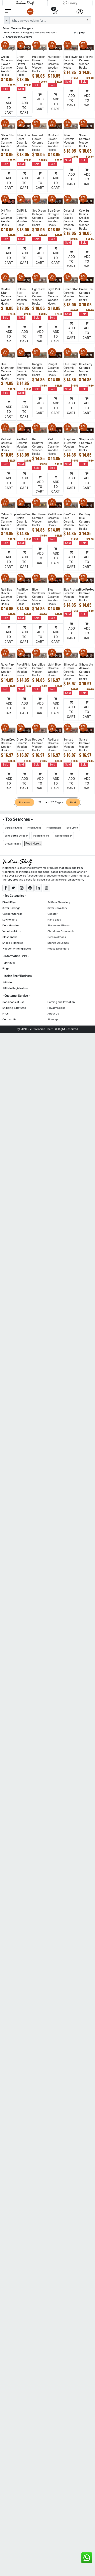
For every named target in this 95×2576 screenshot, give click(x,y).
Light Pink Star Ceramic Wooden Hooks (38, 296)
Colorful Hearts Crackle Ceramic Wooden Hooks (69, 219)
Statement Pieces (59, 925)
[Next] (73, 802)
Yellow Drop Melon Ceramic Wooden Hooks (8, 522)
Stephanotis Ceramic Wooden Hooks (71, 445)
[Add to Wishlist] (12, 49)
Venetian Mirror (11, 931)
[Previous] (24, 802)
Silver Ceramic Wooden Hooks (69, 141)
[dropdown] (7, 20)
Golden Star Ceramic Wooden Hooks (6, 296)
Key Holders (9, 919)
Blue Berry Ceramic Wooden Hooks (70, 370)
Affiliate (7, 982)
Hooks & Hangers (58, 948)
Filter (79, 33)
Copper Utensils (12, 913)
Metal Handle (53, 827)
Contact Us (9, 1019)
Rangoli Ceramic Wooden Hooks (37, 370)
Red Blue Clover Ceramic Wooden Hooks (6, 597)
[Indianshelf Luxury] (70, 3)
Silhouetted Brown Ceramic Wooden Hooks (70, 672)
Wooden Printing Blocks (16, 948)
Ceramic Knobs (13, 827)
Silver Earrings (11, 908)
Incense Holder (63, 835)
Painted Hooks (41, 835)
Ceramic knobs (57, 937)
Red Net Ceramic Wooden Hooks (6, 445)
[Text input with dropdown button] (50, 20)
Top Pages (8, 962)
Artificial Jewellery (59, 902)
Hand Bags (54, 919)
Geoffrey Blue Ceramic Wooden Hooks (69, 522)
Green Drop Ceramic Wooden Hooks (8, 745)
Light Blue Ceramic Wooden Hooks (38, 670)
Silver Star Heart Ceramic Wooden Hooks (8, 143)
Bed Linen (72, 827)
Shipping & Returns (14, 1007)
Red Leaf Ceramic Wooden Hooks (38, 745)
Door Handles (10, 925)
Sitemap (53, 1019)
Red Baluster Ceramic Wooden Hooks (37, 447)
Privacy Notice (56, 1007)
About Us (53, 1013)
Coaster (53, 913)
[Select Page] (41, 802)
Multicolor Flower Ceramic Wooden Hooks (38, 64)
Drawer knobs (13, 843)
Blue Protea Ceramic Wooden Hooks (71, 595)
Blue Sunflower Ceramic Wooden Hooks (38, 597)
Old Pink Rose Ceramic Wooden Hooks (6, 218)
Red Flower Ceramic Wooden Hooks (71, 62)
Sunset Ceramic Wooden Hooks (69, 745)
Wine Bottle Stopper (16, 835)
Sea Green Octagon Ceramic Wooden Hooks (39, 218)
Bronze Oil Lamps (58, 942)
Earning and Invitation (61, 1002)
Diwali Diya (9, 902)
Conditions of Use (13, 1002)
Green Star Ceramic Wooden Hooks (71, 295)
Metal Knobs (34, 827)
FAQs (5, 1013)
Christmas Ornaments (61, 931)
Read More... (33, 843)
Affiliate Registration (15, 988)
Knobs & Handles (12, 942)
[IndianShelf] (25, 3)
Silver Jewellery (57, 908)
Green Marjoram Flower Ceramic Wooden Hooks (7, 66)
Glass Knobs (9, 937)
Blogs (5, 968)
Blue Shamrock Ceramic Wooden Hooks (7, 371)
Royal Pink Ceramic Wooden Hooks (7, 670)
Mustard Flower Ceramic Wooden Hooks (37, 143)
